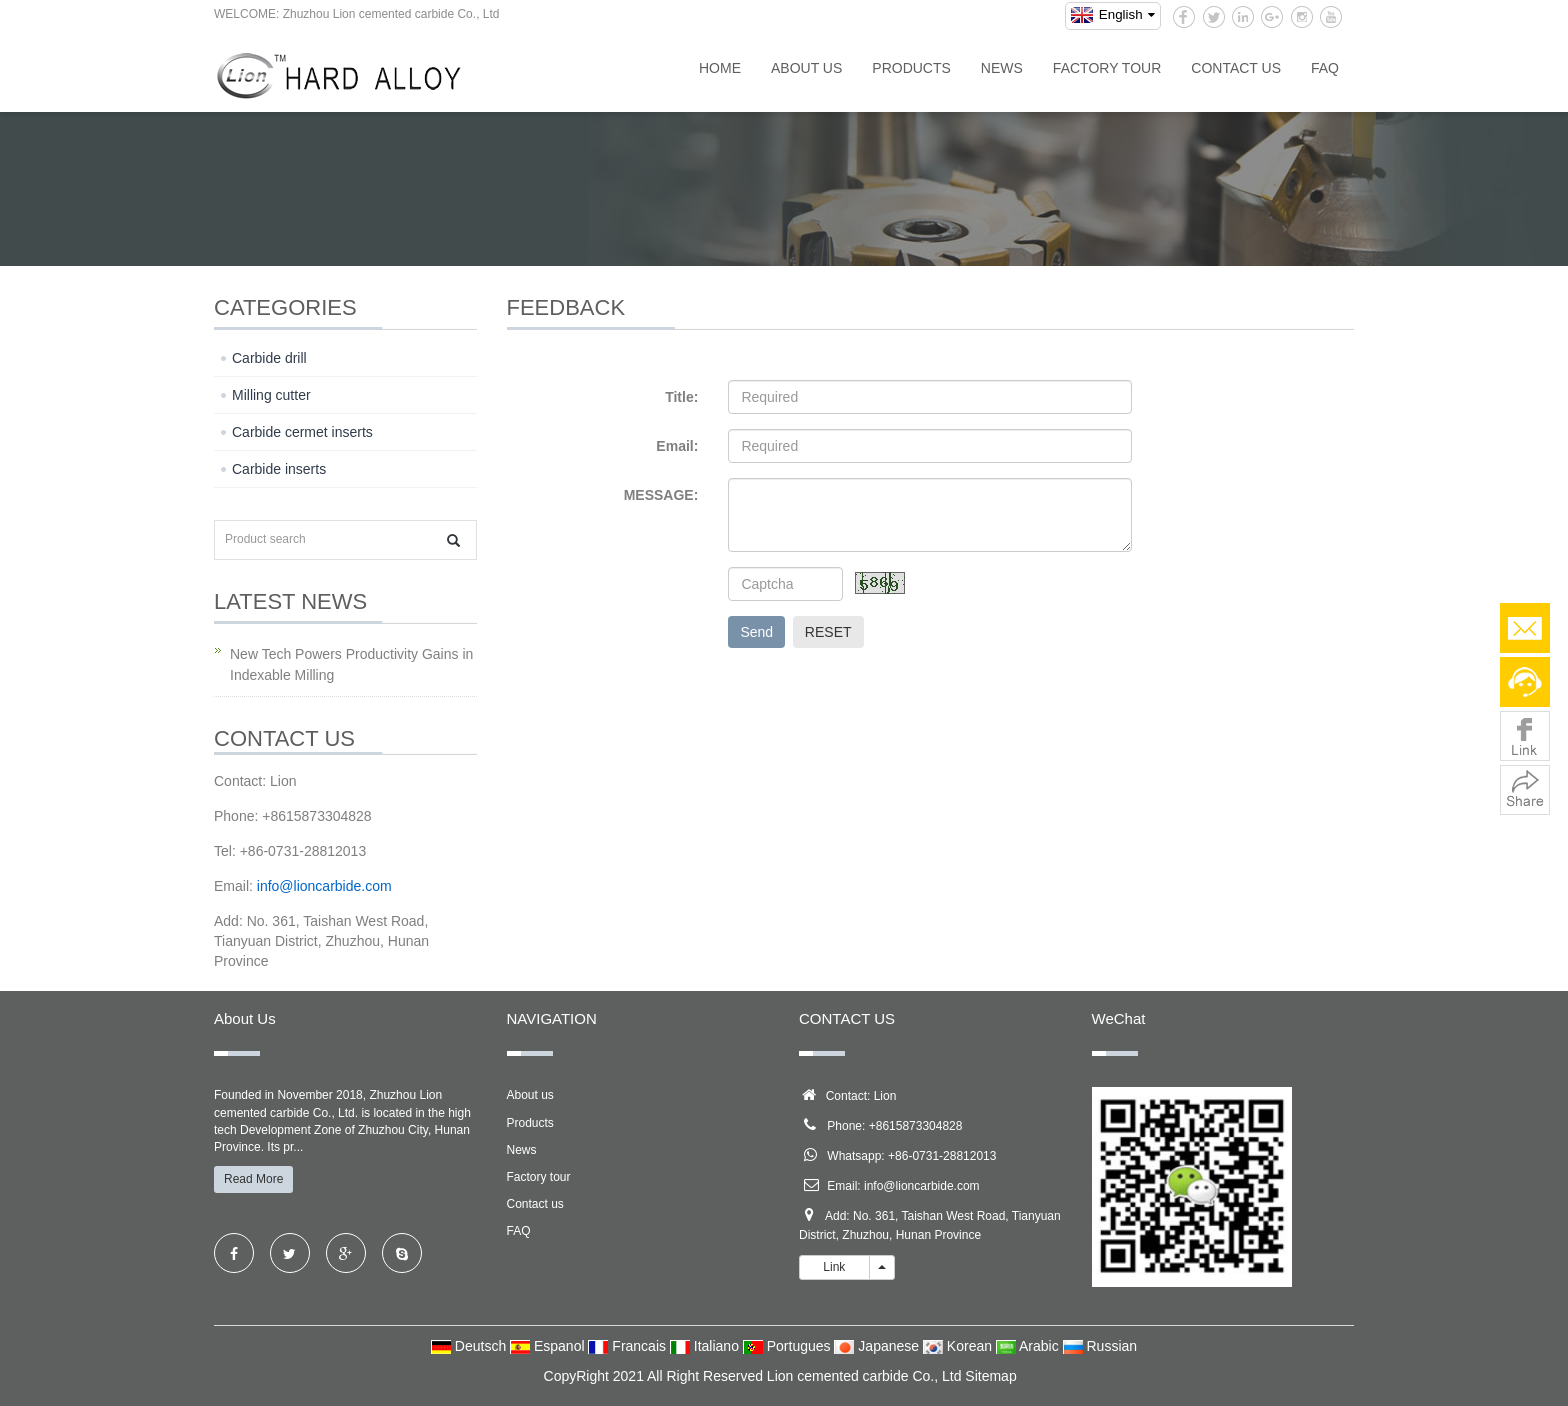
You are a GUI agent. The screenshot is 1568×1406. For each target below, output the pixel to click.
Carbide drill (269, 358)
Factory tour (1107, 68)
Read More (253, 1179)
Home (720, 68)
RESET (828, 632)
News (1002, 68)
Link (834, 1267)
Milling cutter (271, 395)
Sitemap (990, 1376)
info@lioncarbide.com (922, 1186)
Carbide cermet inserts (302, 432)
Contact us (1236, 68)
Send (756, 632)
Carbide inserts (279, 469)
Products (911, 68)
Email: (677, 446)
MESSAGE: (661, 495)
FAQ (1325, 68)
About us (806, 68)
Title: (681, 397)
